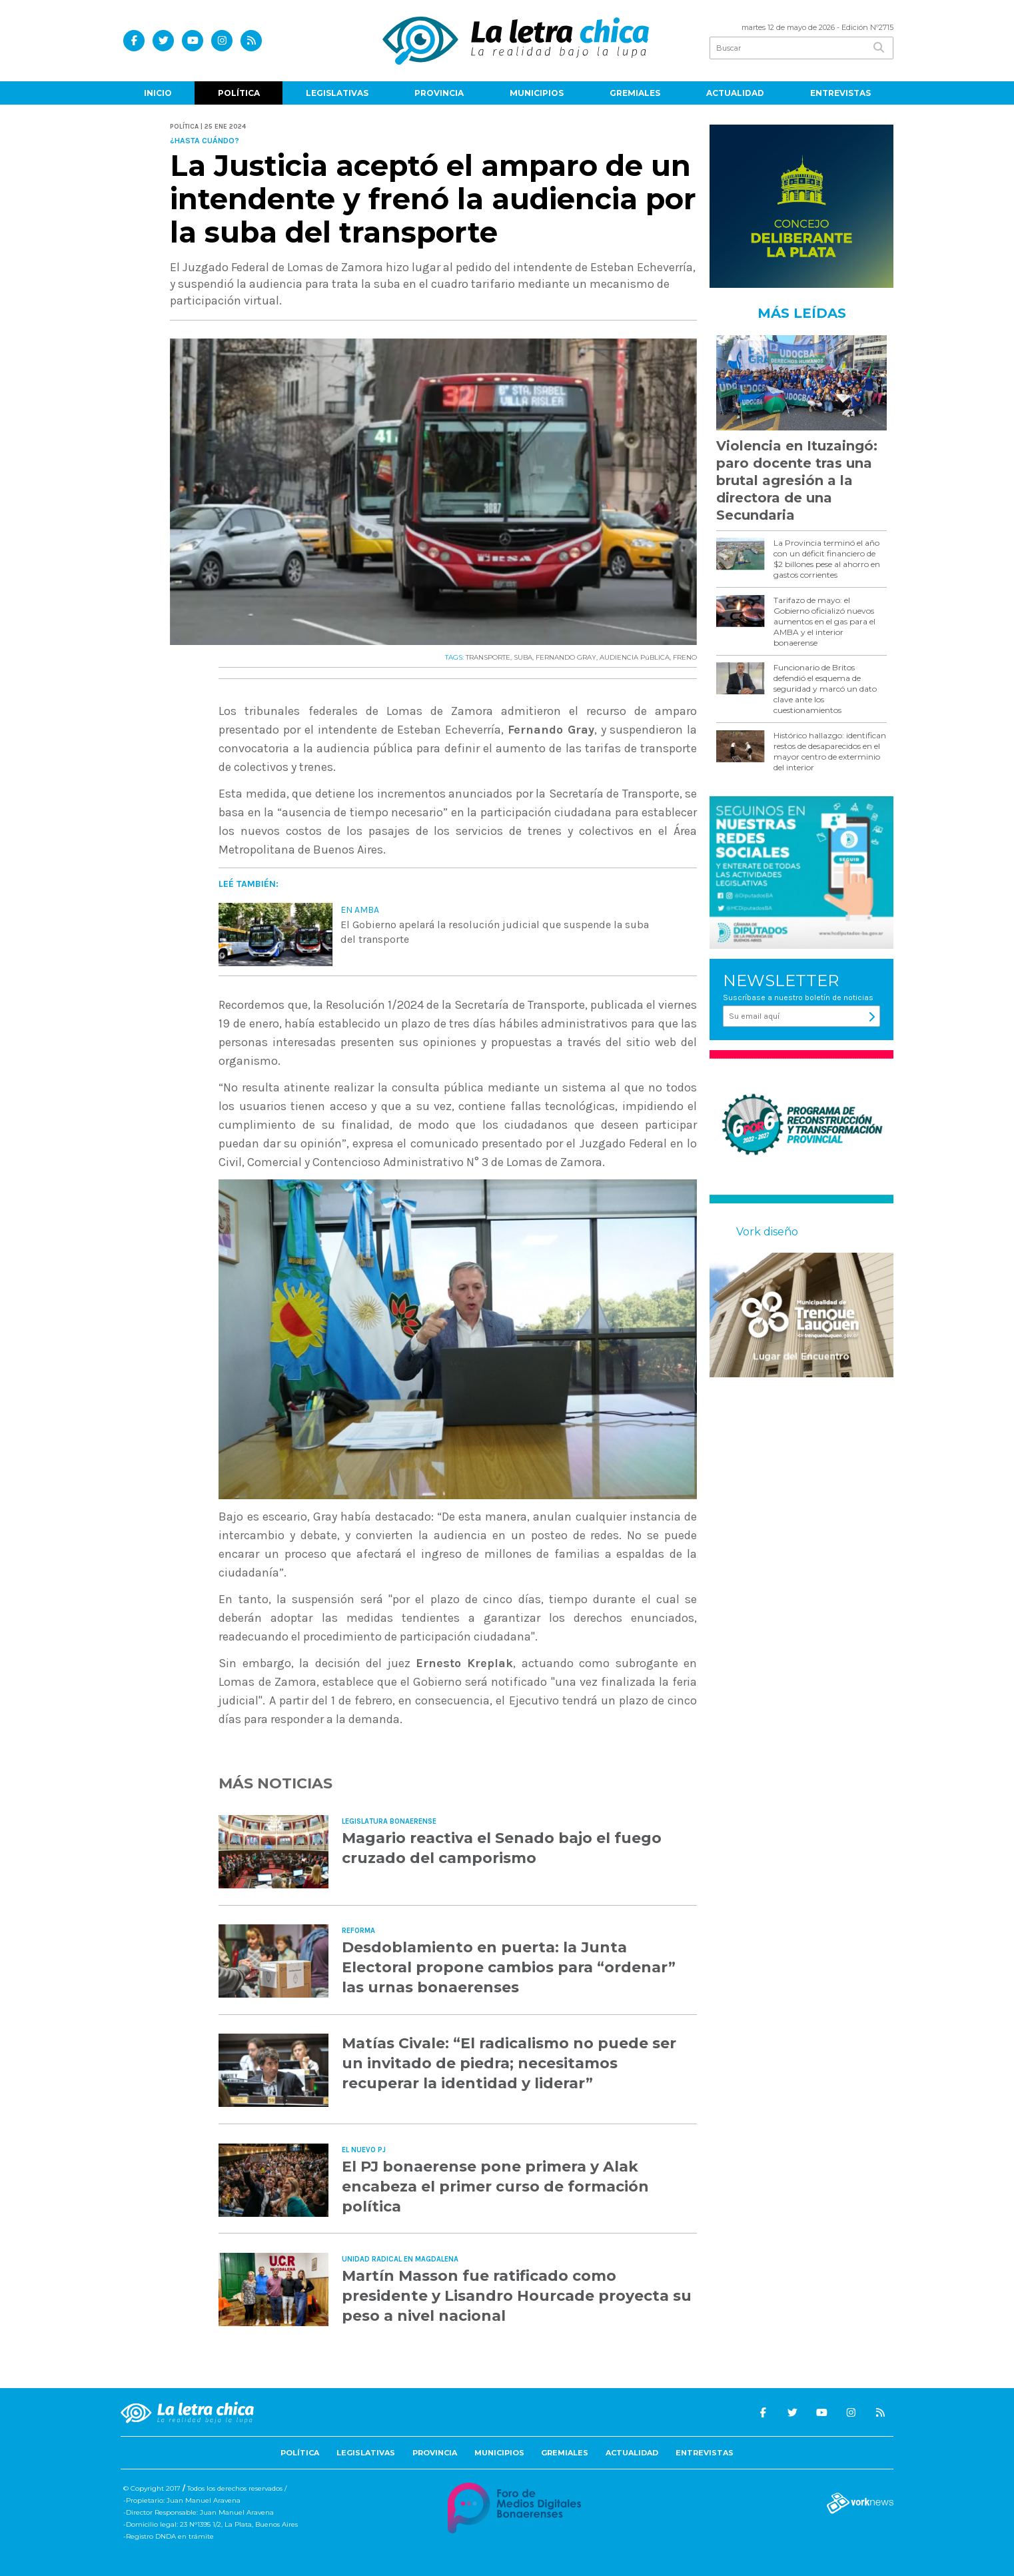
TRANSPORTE (488, 657)
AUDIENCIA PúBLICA (635, 657)
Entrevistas (840, 93)
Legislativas (337, 93)
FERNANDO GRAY (566, 657)
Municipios (537, 93)
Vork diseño (767, 1231)
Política (239, 93)
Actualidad (735, 93)
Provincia (439, 93)
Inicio (158, 93)
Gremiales (635, 93)
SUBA (523, 657)
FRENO (685, 657)
